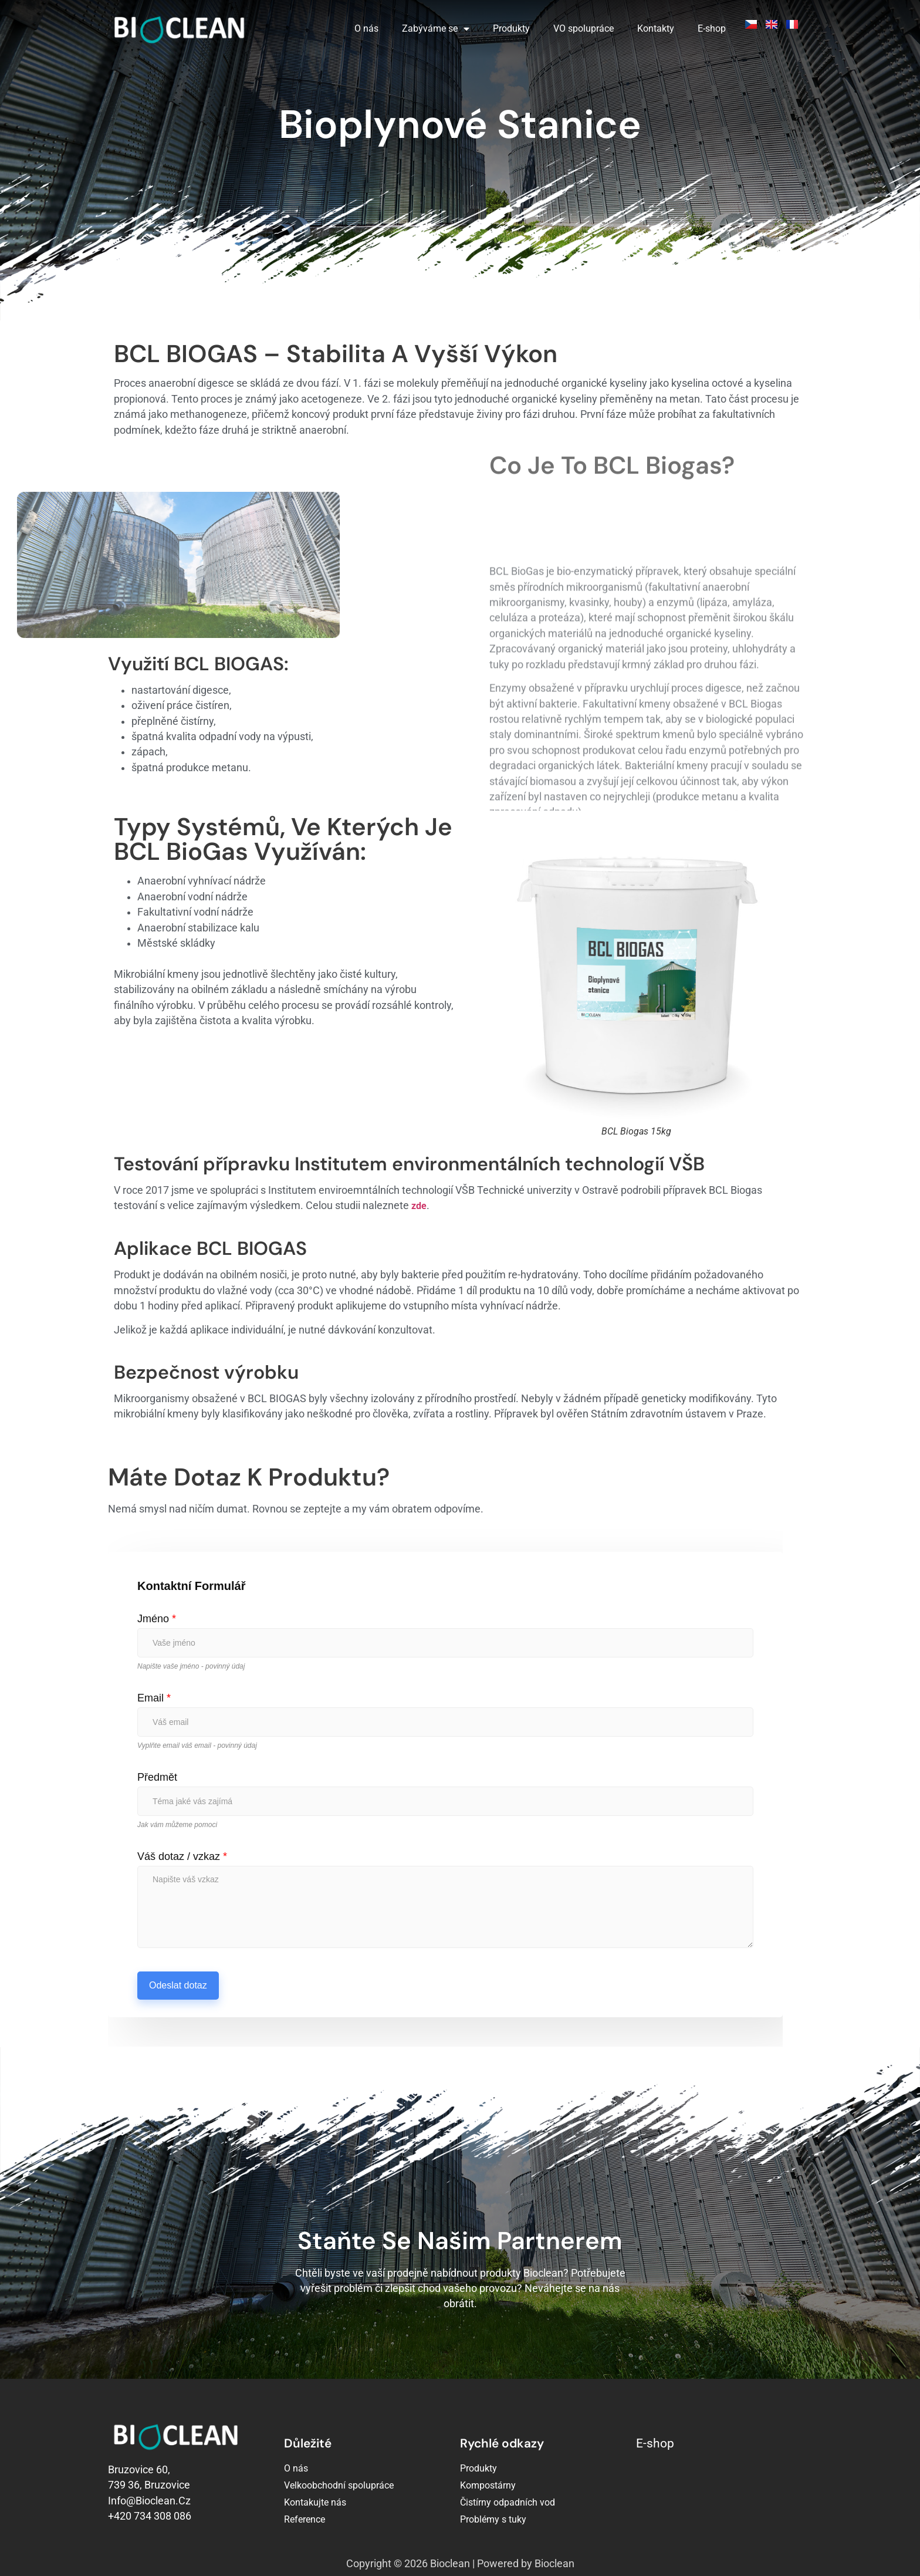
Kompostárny (488, 2485)
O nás (366, 28)
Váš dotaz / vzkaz (182, 1856)
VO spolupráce (583, 28)
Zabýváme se (435, 28)
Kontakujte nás (315, 2502)
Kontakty (655, 28)
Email (154, 1698)
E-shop (712, 28)
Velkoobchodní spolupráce (339, 2485)
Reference (304, 2519)
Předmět (157, 1777)
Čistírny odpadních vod (507, 2502)
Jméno (156, 1619)
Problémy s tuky (493, 2519)
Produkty (511, 28)
